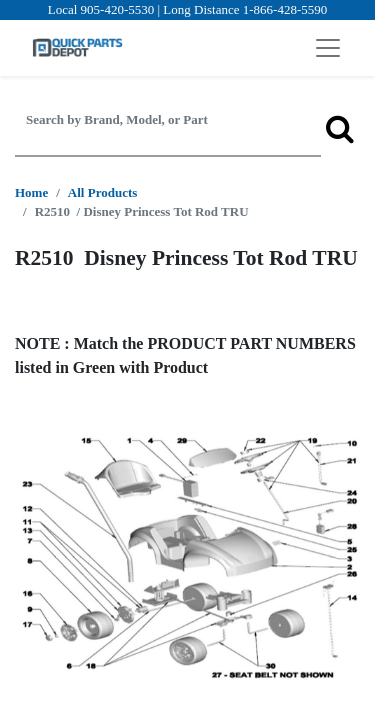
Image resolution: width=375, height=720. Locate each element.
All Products (102, 192)
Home (31, 192)
